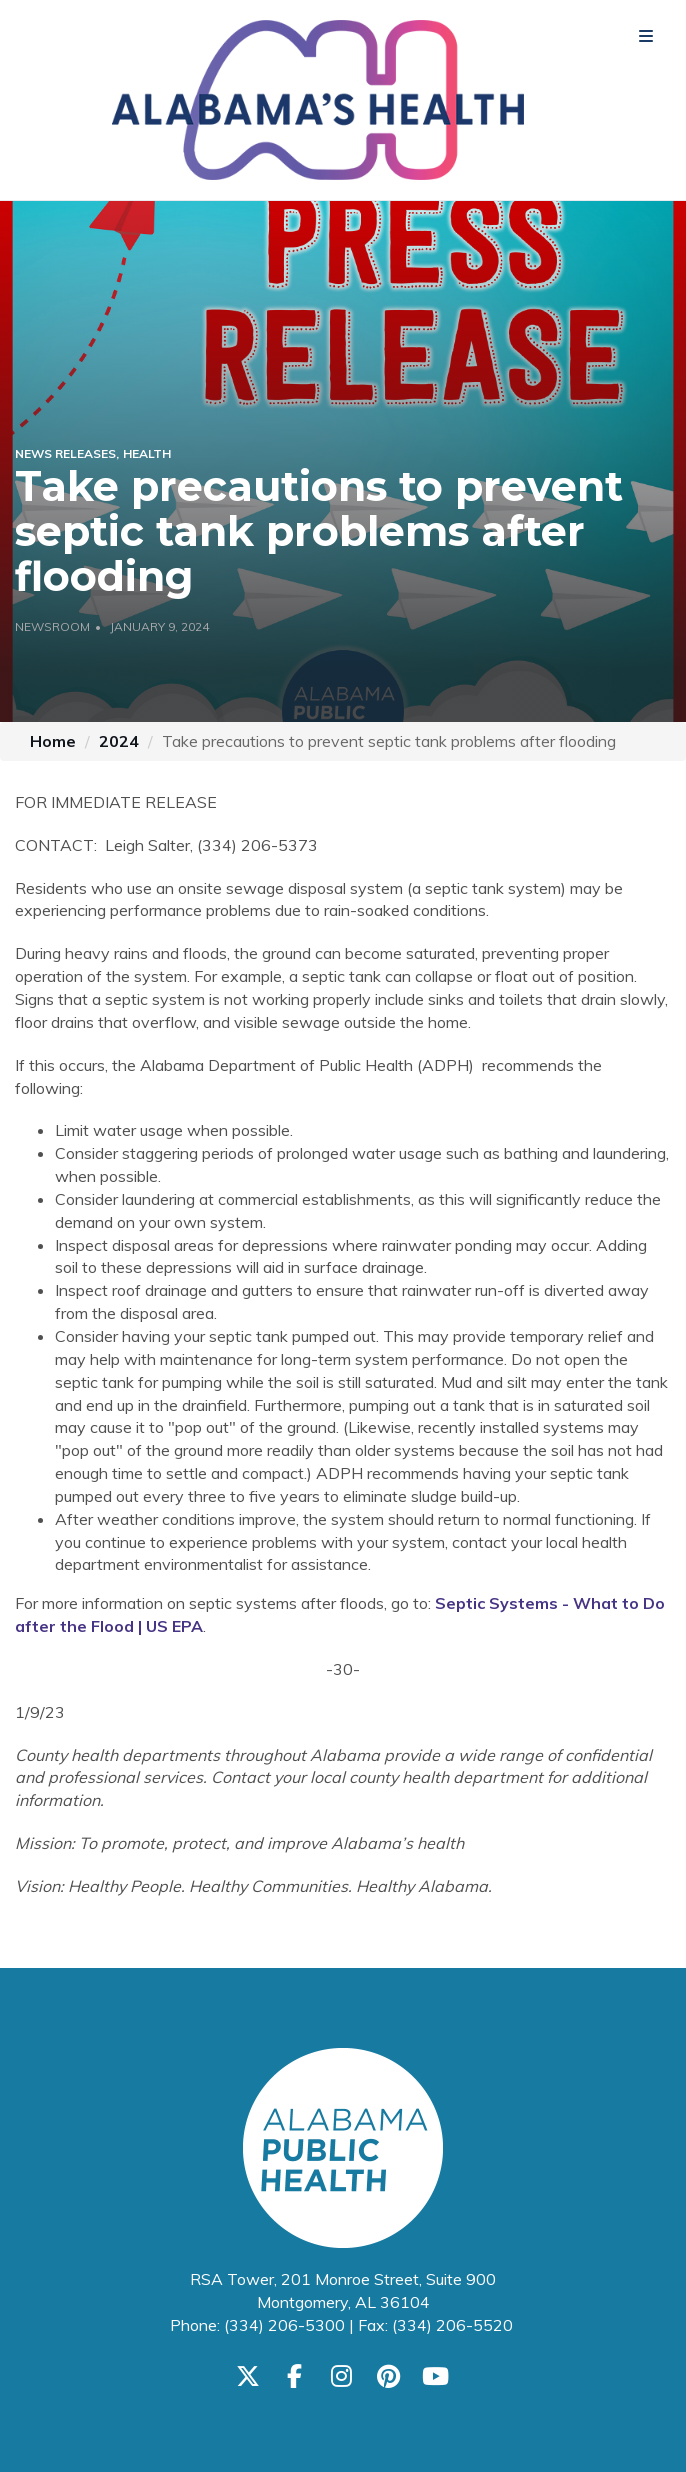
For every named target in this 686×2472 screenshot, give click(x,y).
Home (53, 741)
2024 (119, 741)
